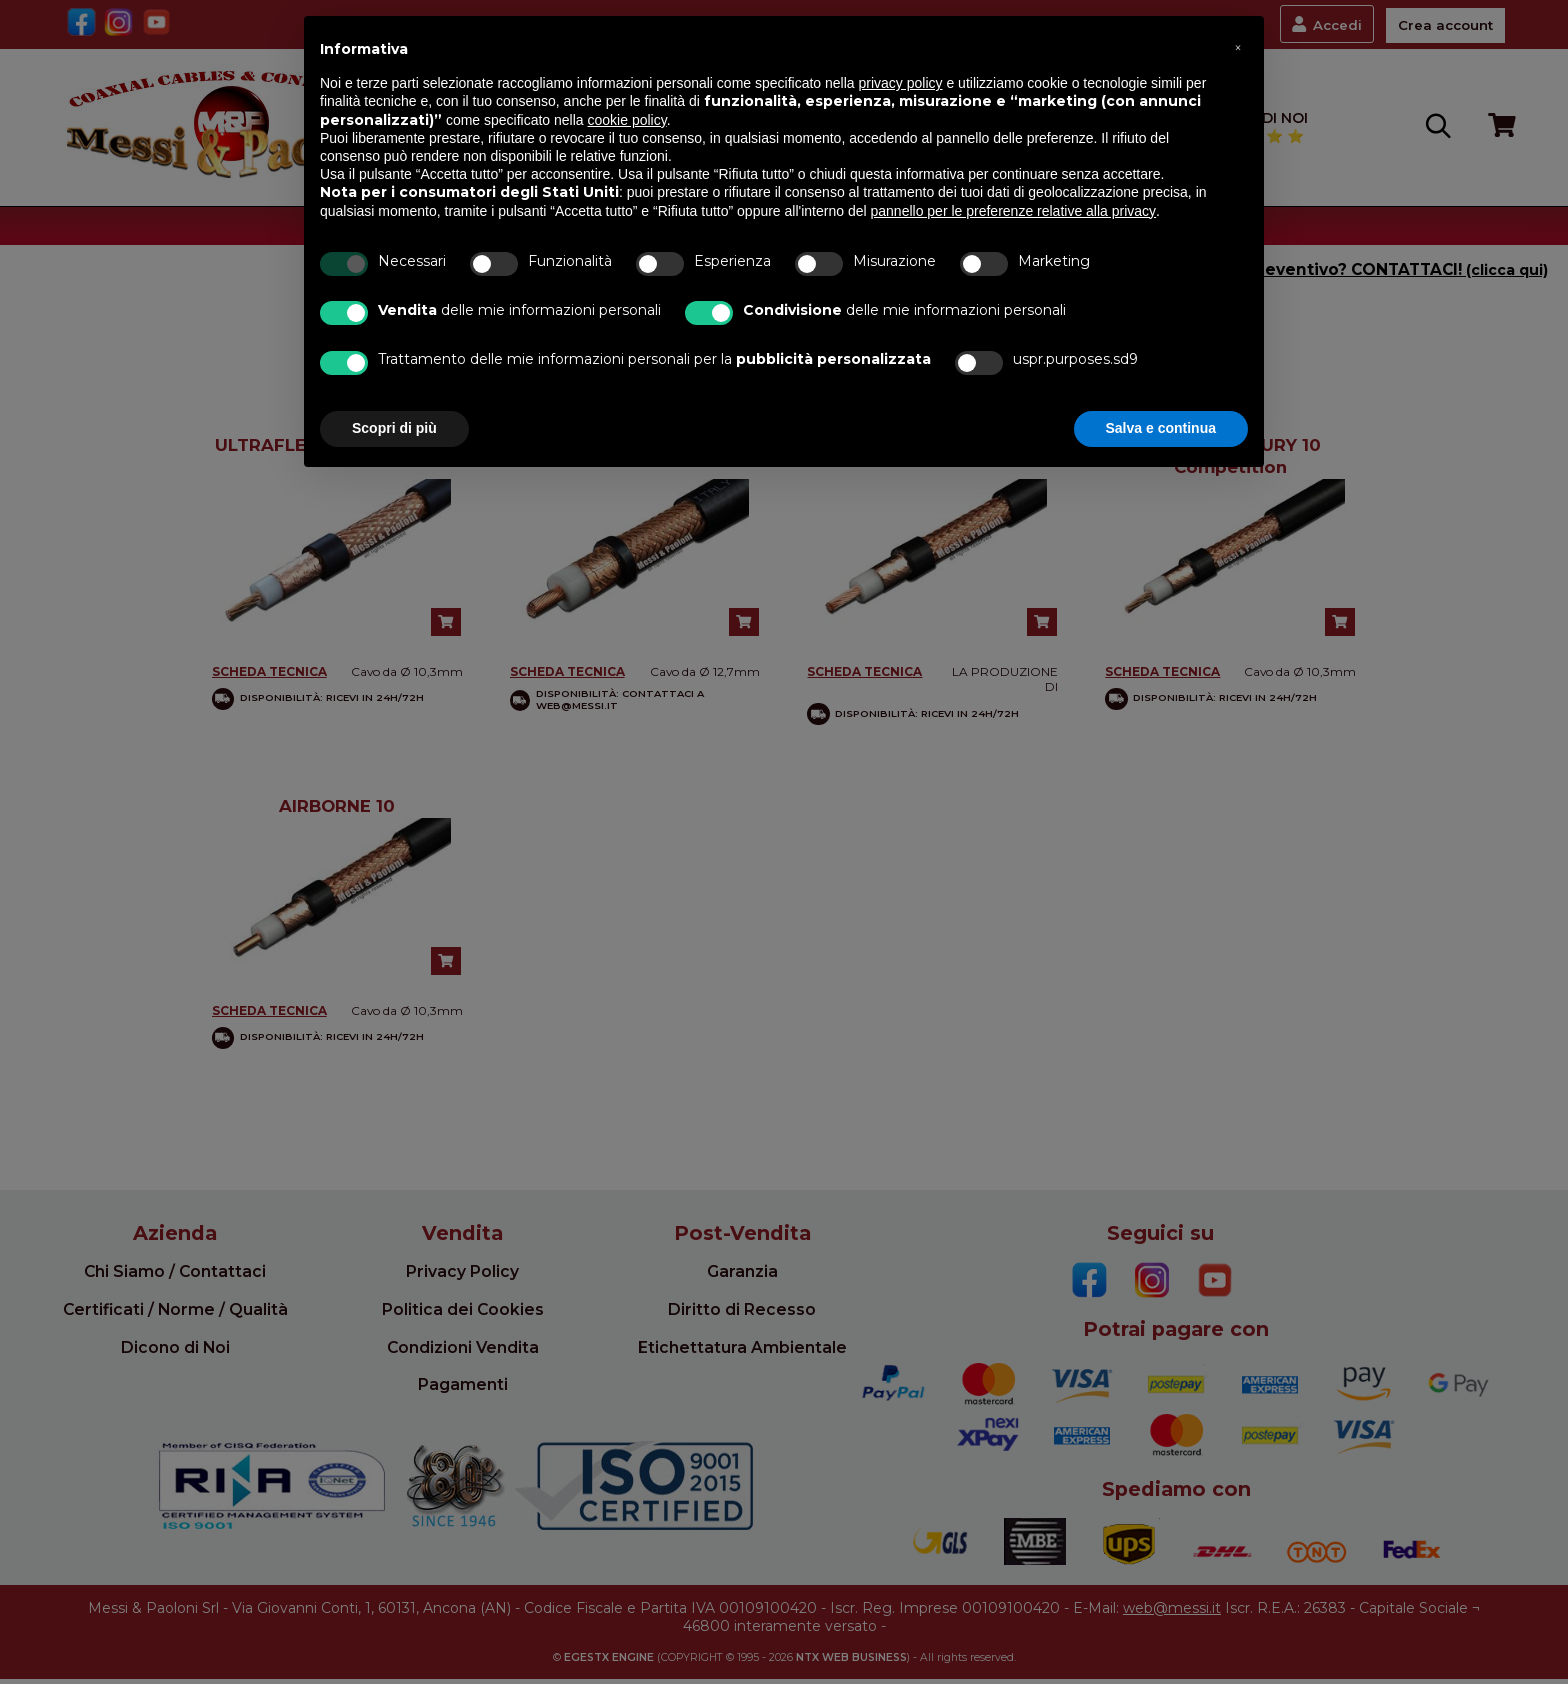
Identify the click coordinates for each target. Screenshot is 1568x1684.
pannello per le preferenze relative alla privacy (1014, 211)
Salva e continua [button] (1161, 428)
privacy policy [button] (901, 83)
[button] (1238, 48)
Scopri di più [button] (394, 428)
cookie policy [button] (627, 120)
